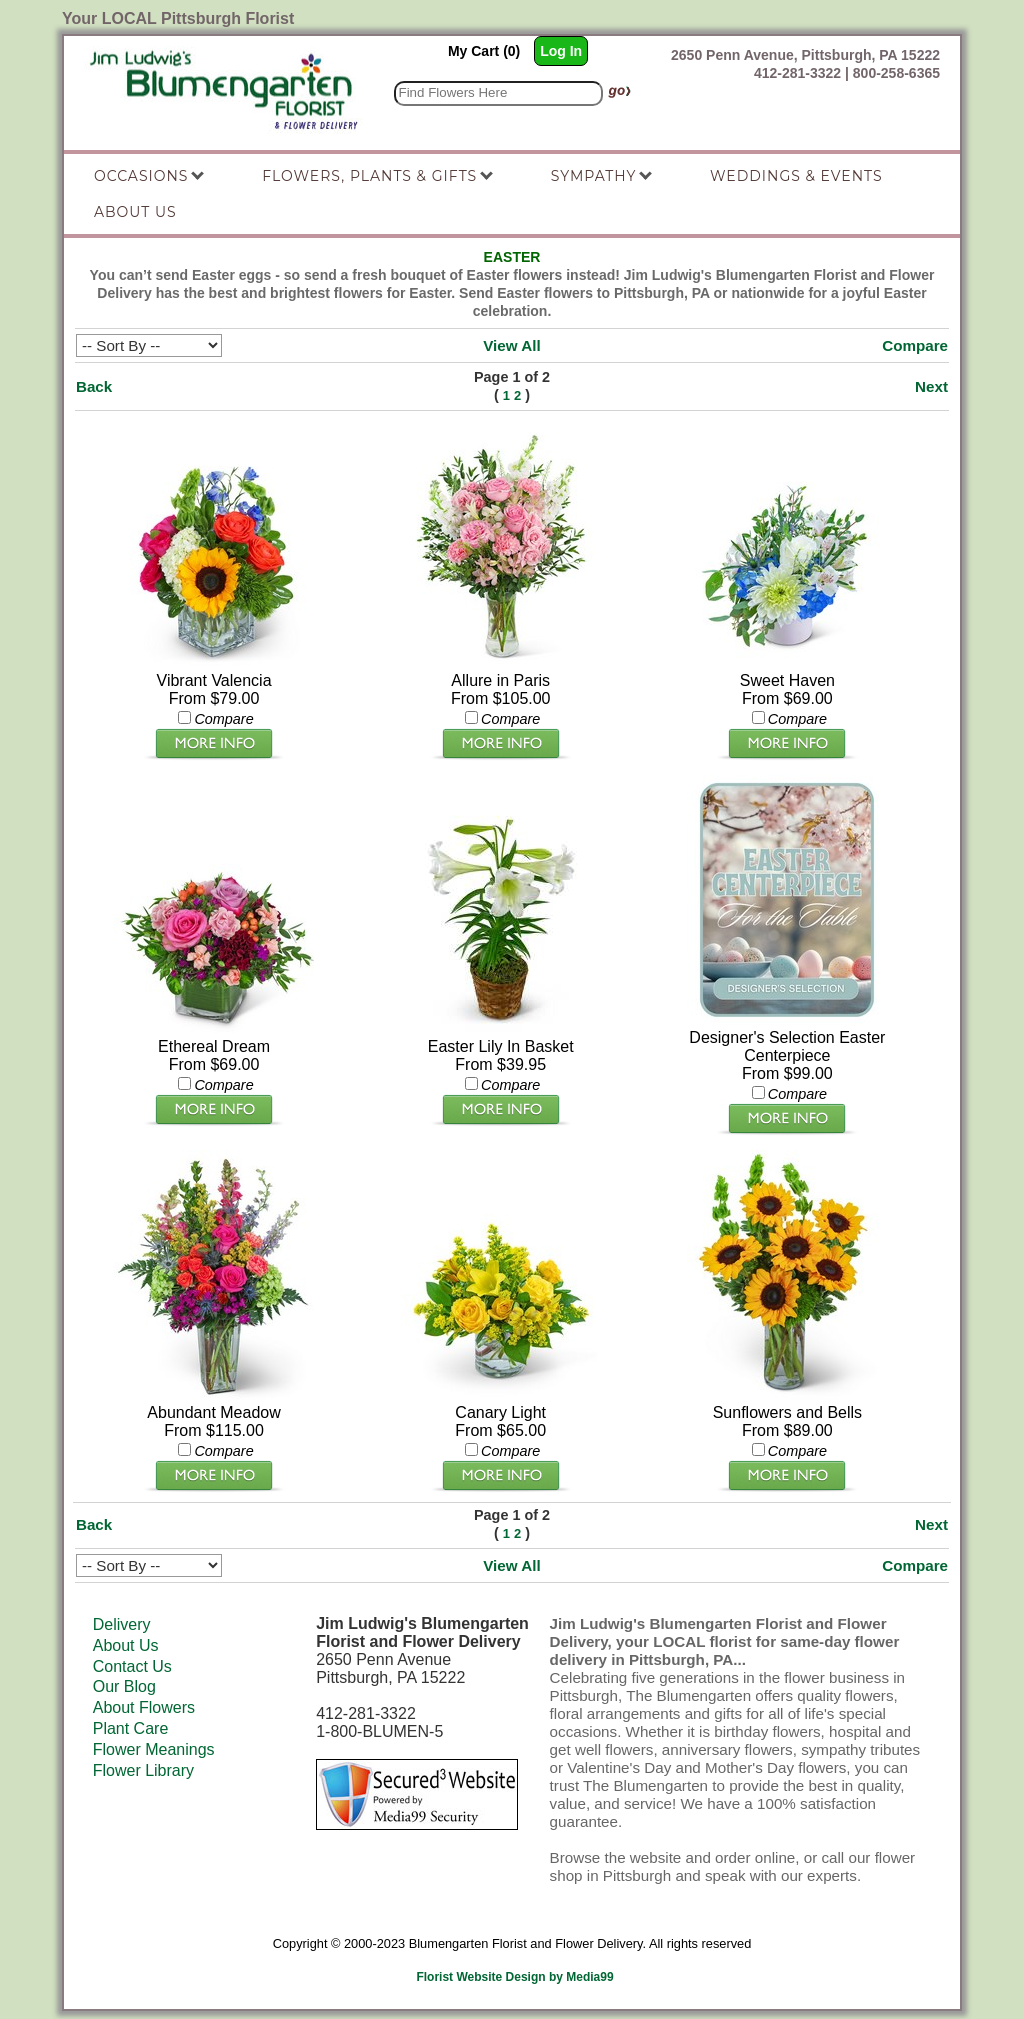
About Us (126, 1645)
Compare (915, 345)
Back (94, 386)
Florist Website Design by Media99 (514, 1977)
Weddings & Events (796, 176)
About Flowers (144, 1707)
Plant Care (131, 1728)
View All (511, 345)
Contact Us (132, 1666)
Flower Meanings (154, 1749)
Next (931, 386)
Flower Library (143, 1770)
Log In (561, 51)
